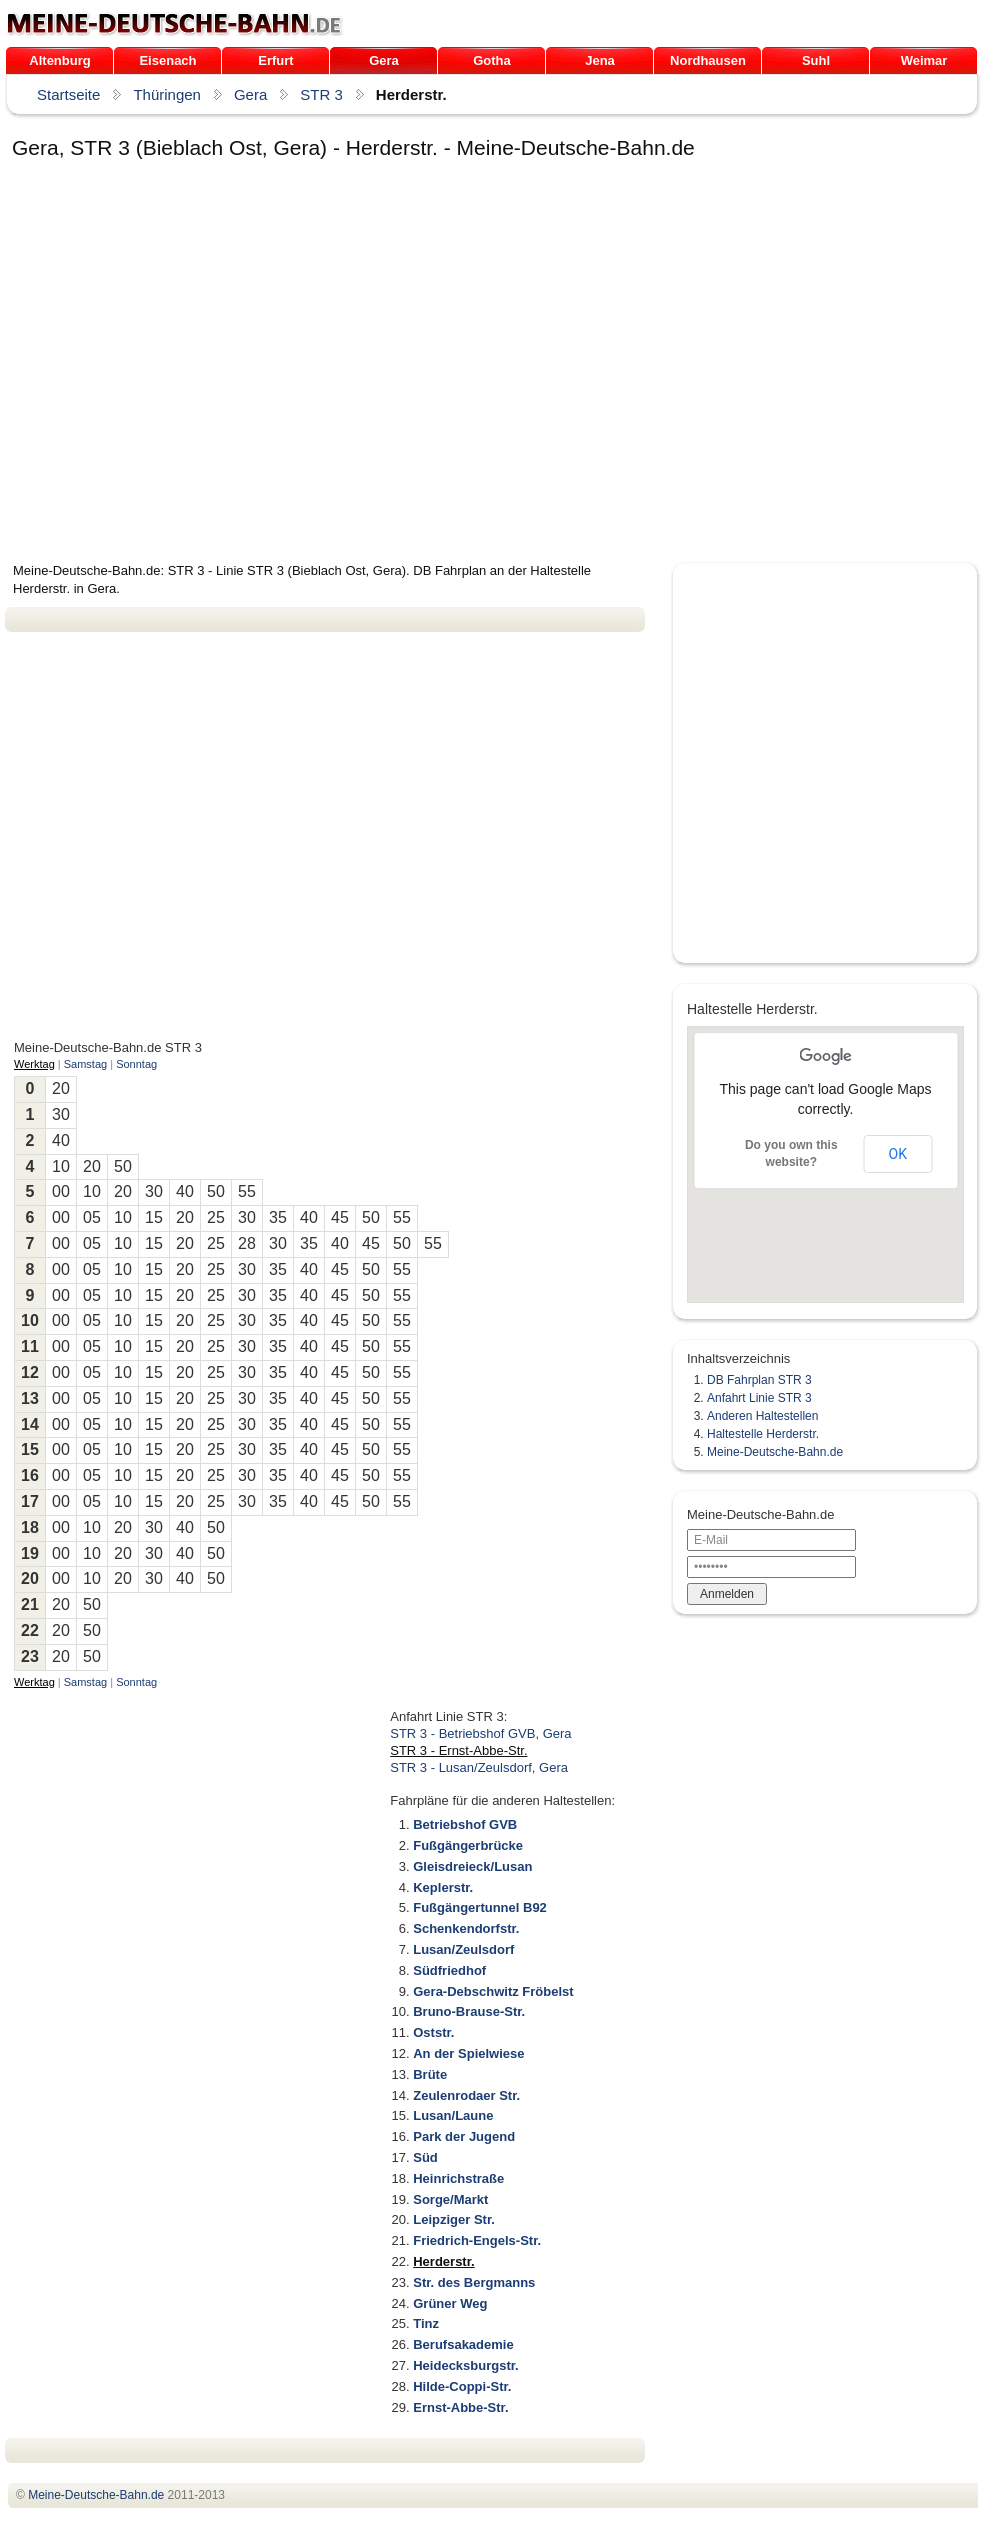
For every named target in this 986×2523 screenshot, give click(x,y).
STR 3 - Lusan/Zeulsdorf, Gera (479, 1767)
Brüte (430, 2074)
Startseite (68, 94)
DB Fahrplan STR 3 (759, 1380)
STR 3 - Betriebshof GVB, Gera (480, 1733)
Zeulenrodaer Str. (466, 2095)
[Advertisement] (192, 364)
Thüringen (167, 94)
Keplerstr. (443, 1887)
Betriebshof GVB (465, 1824)
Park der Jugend (464, 2136)
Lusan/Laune (453, 2115)
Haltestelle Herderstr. (763, 1434)
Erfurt (275, 60)
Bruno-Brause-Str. (469, 2011)
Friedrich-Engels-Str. (477, 2240)
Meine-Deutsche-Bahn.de (775, 1452)
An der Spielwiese (468, 2053)
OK (898, 1154)
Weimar (924, 60)
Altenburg (59, 60)
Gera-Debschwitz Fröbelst (493, 1991)
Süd (425, 2157)
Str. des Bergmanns (474, 2282)
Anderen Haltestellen (762, 1416)
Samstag (85, 1064)
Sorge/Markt (450, 2199)
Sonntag (136, 1064)
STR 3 (321, 94)
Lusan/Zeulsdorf (463, 1949)
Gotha (492, 60)
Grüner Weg (450, 2303)
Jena (600, 60)
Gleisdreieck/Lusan (472, 1866)
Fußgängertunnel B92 (480, 1907)
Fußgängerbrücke (468, 1845)
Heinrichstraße (458, 2178)
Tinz (426, 2323)
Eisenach (167, 60)
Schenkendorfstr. (466, 1928)
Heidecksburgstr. (466, 2365)
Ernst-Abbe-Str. (460, 2407)
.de (174, 24)
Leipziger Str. (454, 2219)
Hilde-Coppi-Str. (462, 2386)
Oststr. (433, 2032)
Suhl (816, 60)
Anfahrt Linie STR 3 (759, 1398)
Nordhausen (708, 60)
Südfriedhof (449, 1970)
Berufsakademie (463, 2344)
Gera (384, 60)
